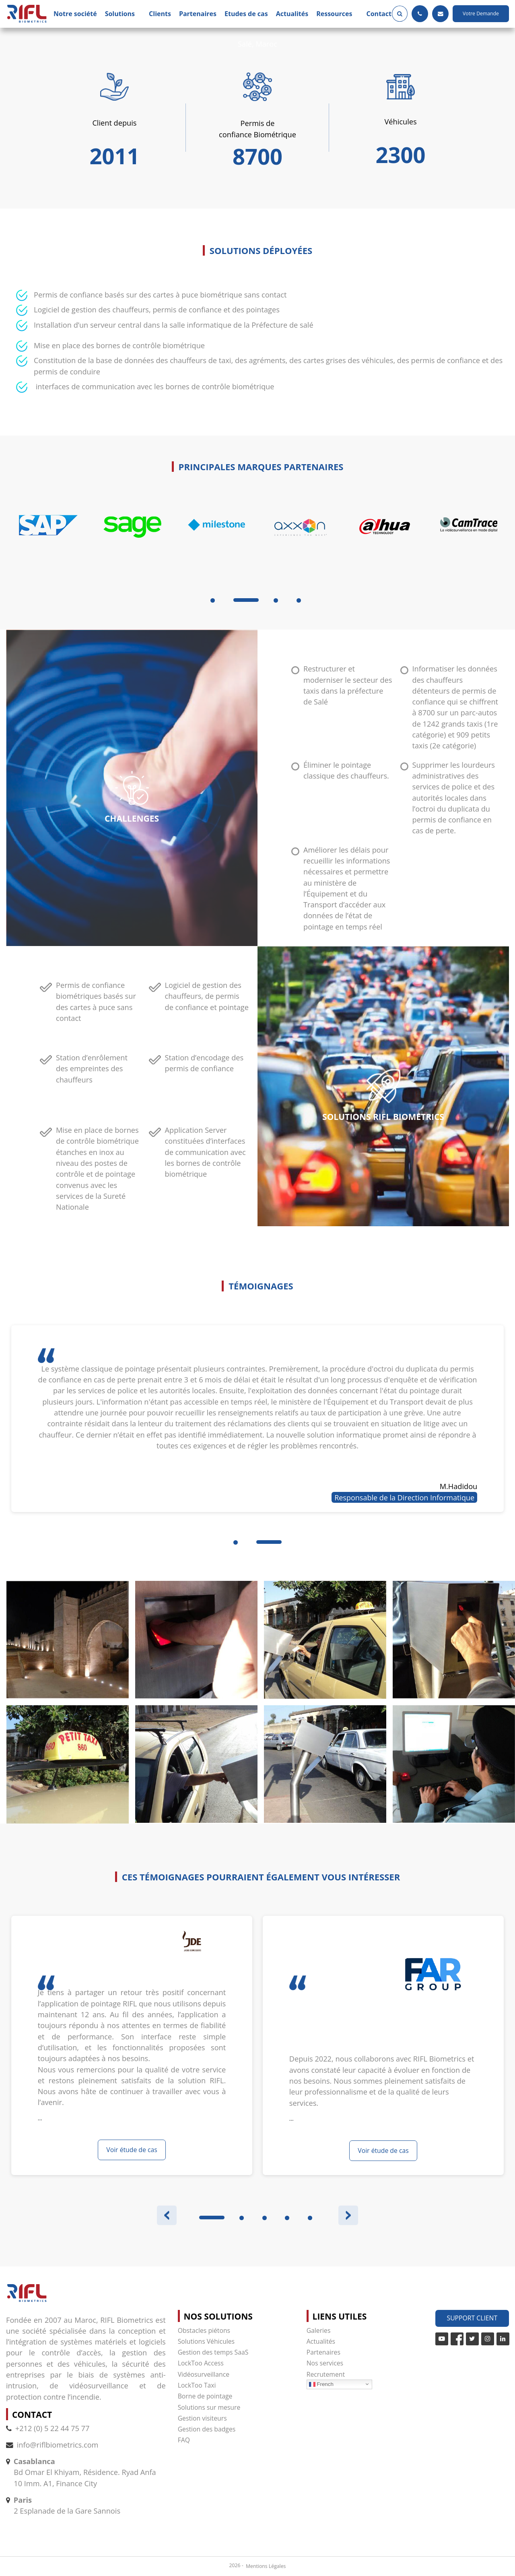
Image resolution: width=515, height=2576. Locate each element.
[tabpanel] (48, 545)
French (321, 2384)
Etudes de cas (246, 13)
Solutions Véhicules (206, 2341)
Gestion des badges (207, 2429)
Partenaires (197, 13)
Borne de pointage (205, 2396)
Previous (167, 2215)
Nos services (325, 2363)
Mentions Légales (266, 2566)
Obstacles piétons (204, 2330)
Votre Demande (481, 13)
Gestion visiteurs (202, 2418)
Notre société (75, 13)
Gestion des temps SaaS (213, 2352)
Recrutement (326, 2374)
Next (348, 2215)
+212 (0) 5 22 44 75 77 (47, 2428)
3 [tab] (276, 600)
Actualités (292, 13)
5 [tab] (310, 2218)
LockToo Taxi (197, 2385)
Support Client (472, 2318)
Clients (160, 13)
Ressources (334, 13)
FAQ (184, 2440)
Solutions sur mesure (209, 2407)
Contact (379, 13)
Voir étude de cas (131, 2149)
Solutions (120, 13)
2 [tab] (241, 2218)
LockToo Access (201, 2363)
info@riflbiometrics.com (58, 2445)
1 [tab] (212, 600)
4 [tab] (299, 600)
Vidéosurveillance (203, 2374)
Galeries (319, 2330)
